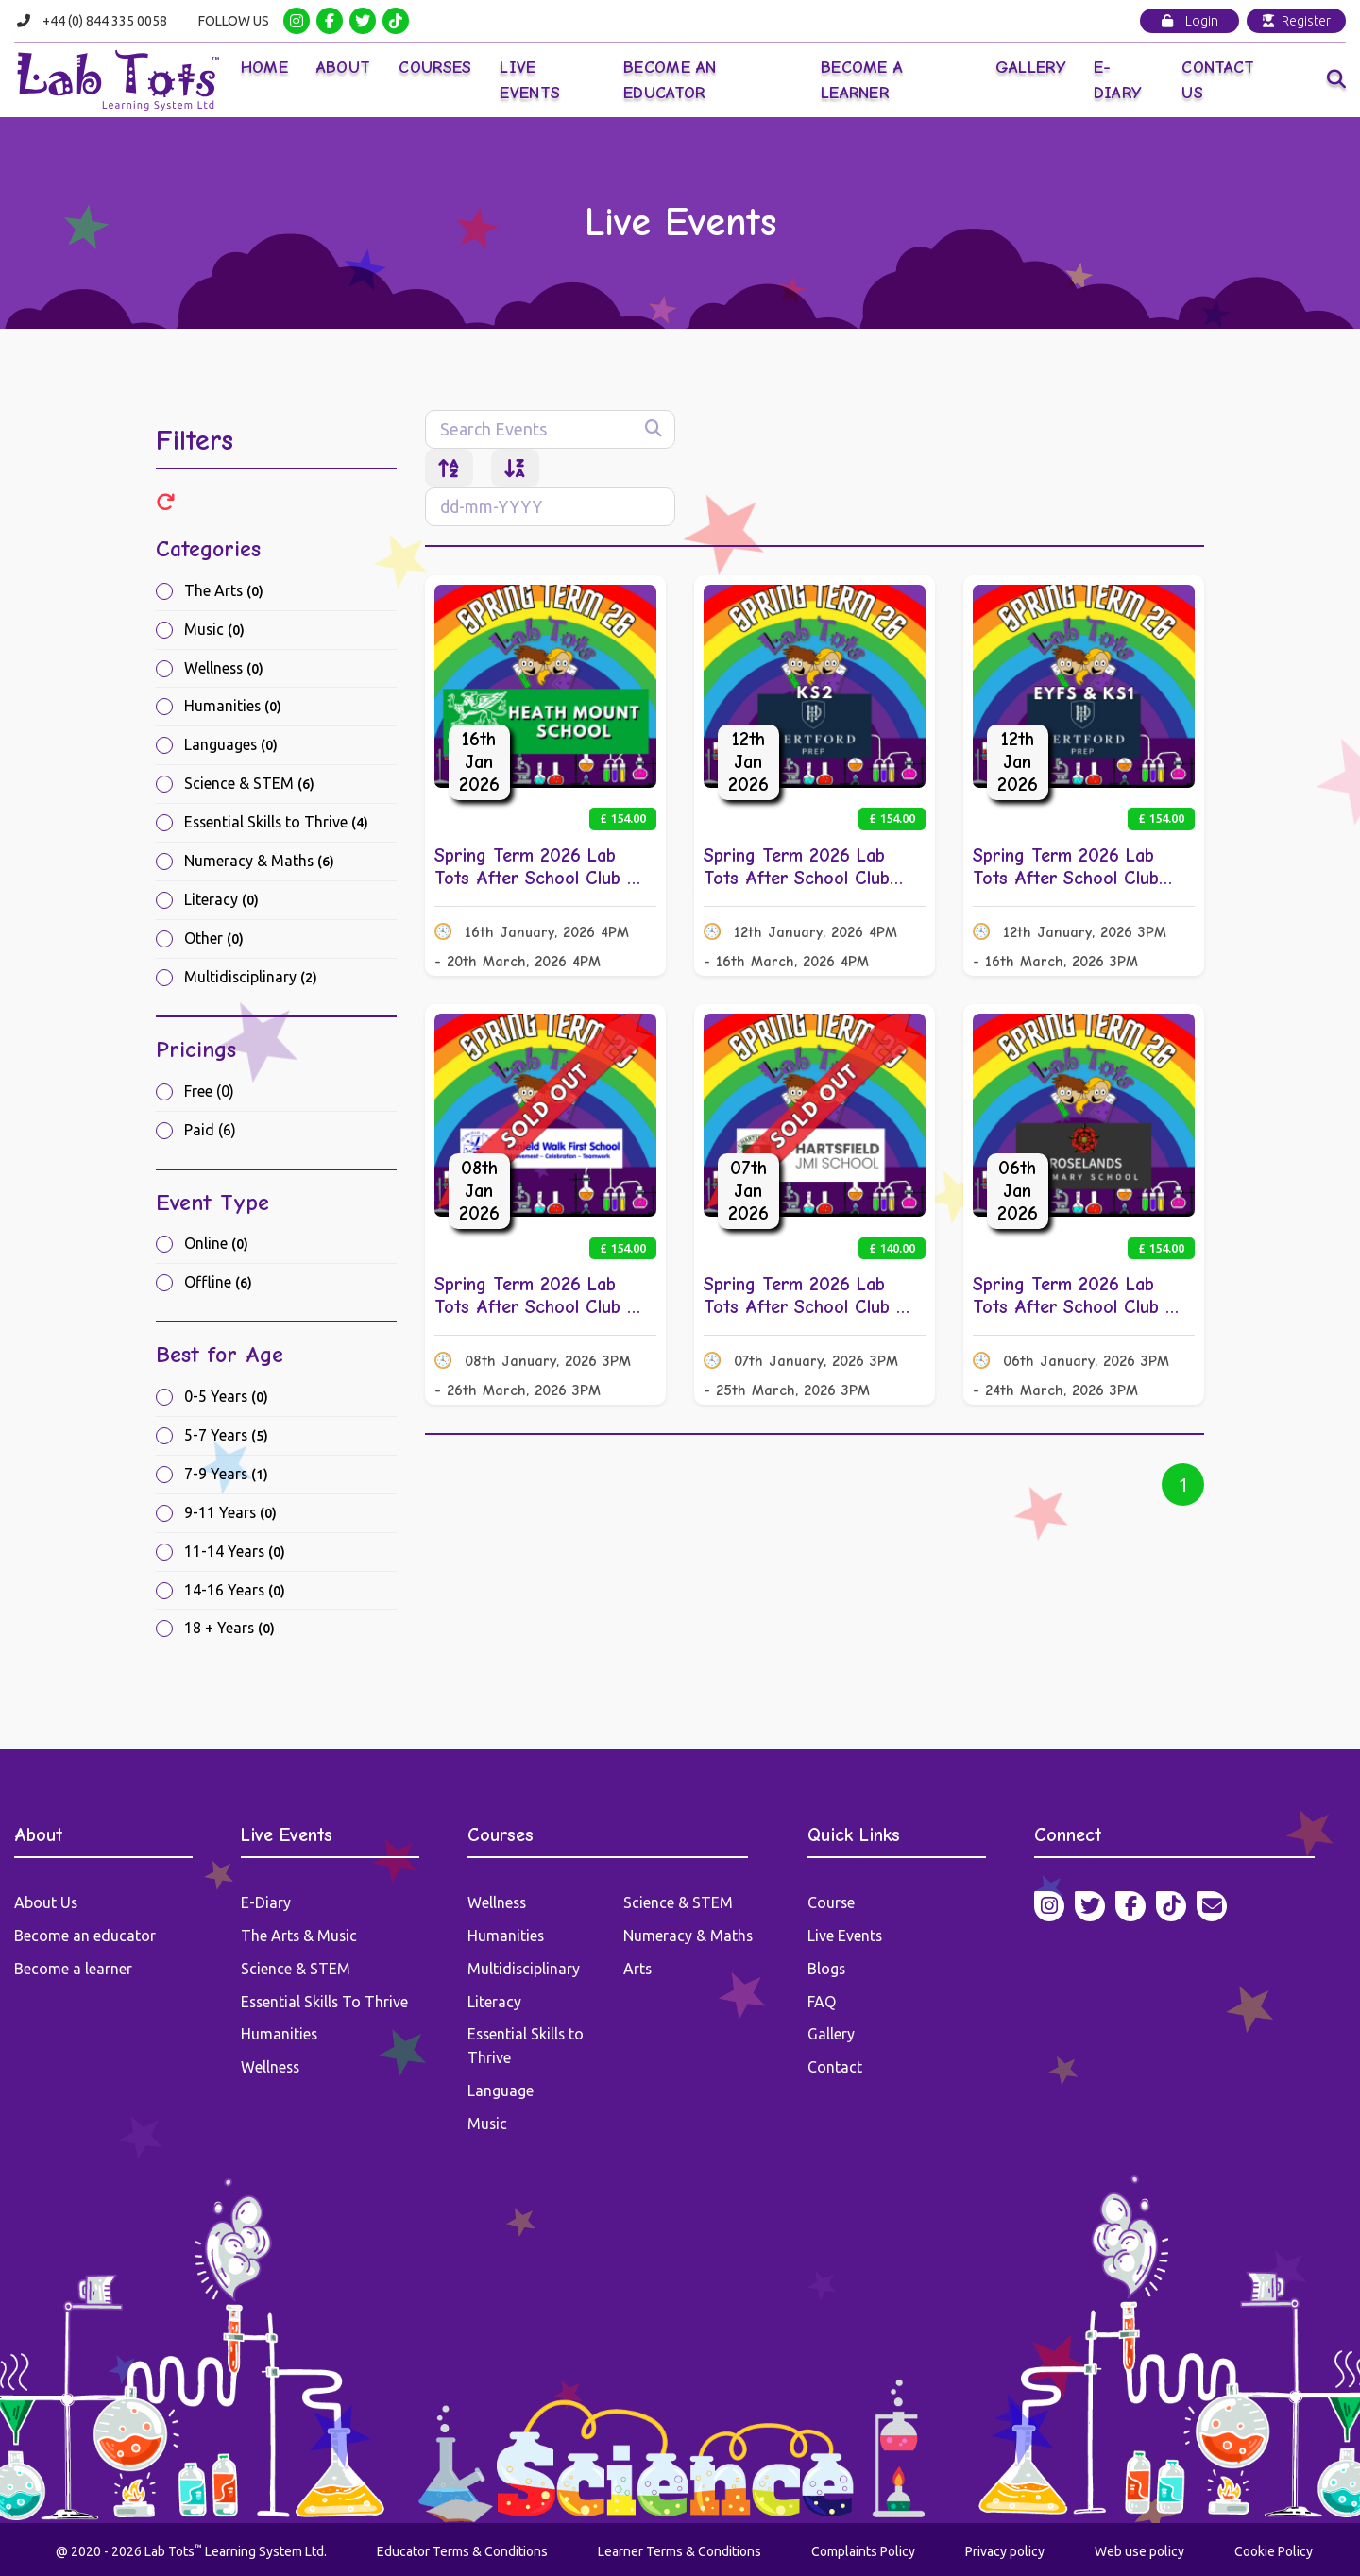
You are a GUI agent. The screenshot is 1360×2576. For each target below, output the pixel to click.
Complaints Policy (863, 2546)
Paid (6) (210, 1131)
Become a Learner (863, 80)
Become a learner (73, 1968)
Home (265, 67)
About (345, 67)
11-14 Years (235, 1553)
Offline (218, 1284)
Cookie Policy (1273, 2546)
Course (832, 1904)
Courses (436, 67)
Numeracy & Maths (259, 862)
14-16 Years (235, 1592)
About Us (46, 1904)
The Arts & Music (300, 1936)
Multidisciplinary (251, 978)
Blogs (827, 1968)
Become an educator (85, 1936)
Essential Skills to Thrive (277, 823)
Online (216, 1245)
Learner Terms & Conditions (679, 2546)
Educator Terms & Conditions (462, 2546)
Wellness (224, 668)
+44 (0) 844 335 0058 (106, 20)
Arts (638, 1968)
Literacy (221, 901)
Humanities (233, 707)
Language (501, 2087)
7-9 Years (226, 1476)
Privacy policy (1005, 2546)
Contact (835, 2064)
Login (1190, 20)
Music (215, 630)
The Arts (224, 591)
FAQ (822, 2000)
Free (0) (209, 1092)
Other (214, 939)
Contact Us (1218, 80)
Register (1297, 20)
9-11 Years (231, 1515)
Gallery (1030, 67)
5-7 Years (226, 1437)
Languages (231, 746)
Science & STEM (249, 784)
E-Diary (1118, 80)
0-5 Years (226, 1398)
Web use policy (1139, 2546)
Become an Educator (671, 80)
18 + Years (230, 1631)
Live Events (532, 80)
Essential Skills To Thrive (326, 2000)
